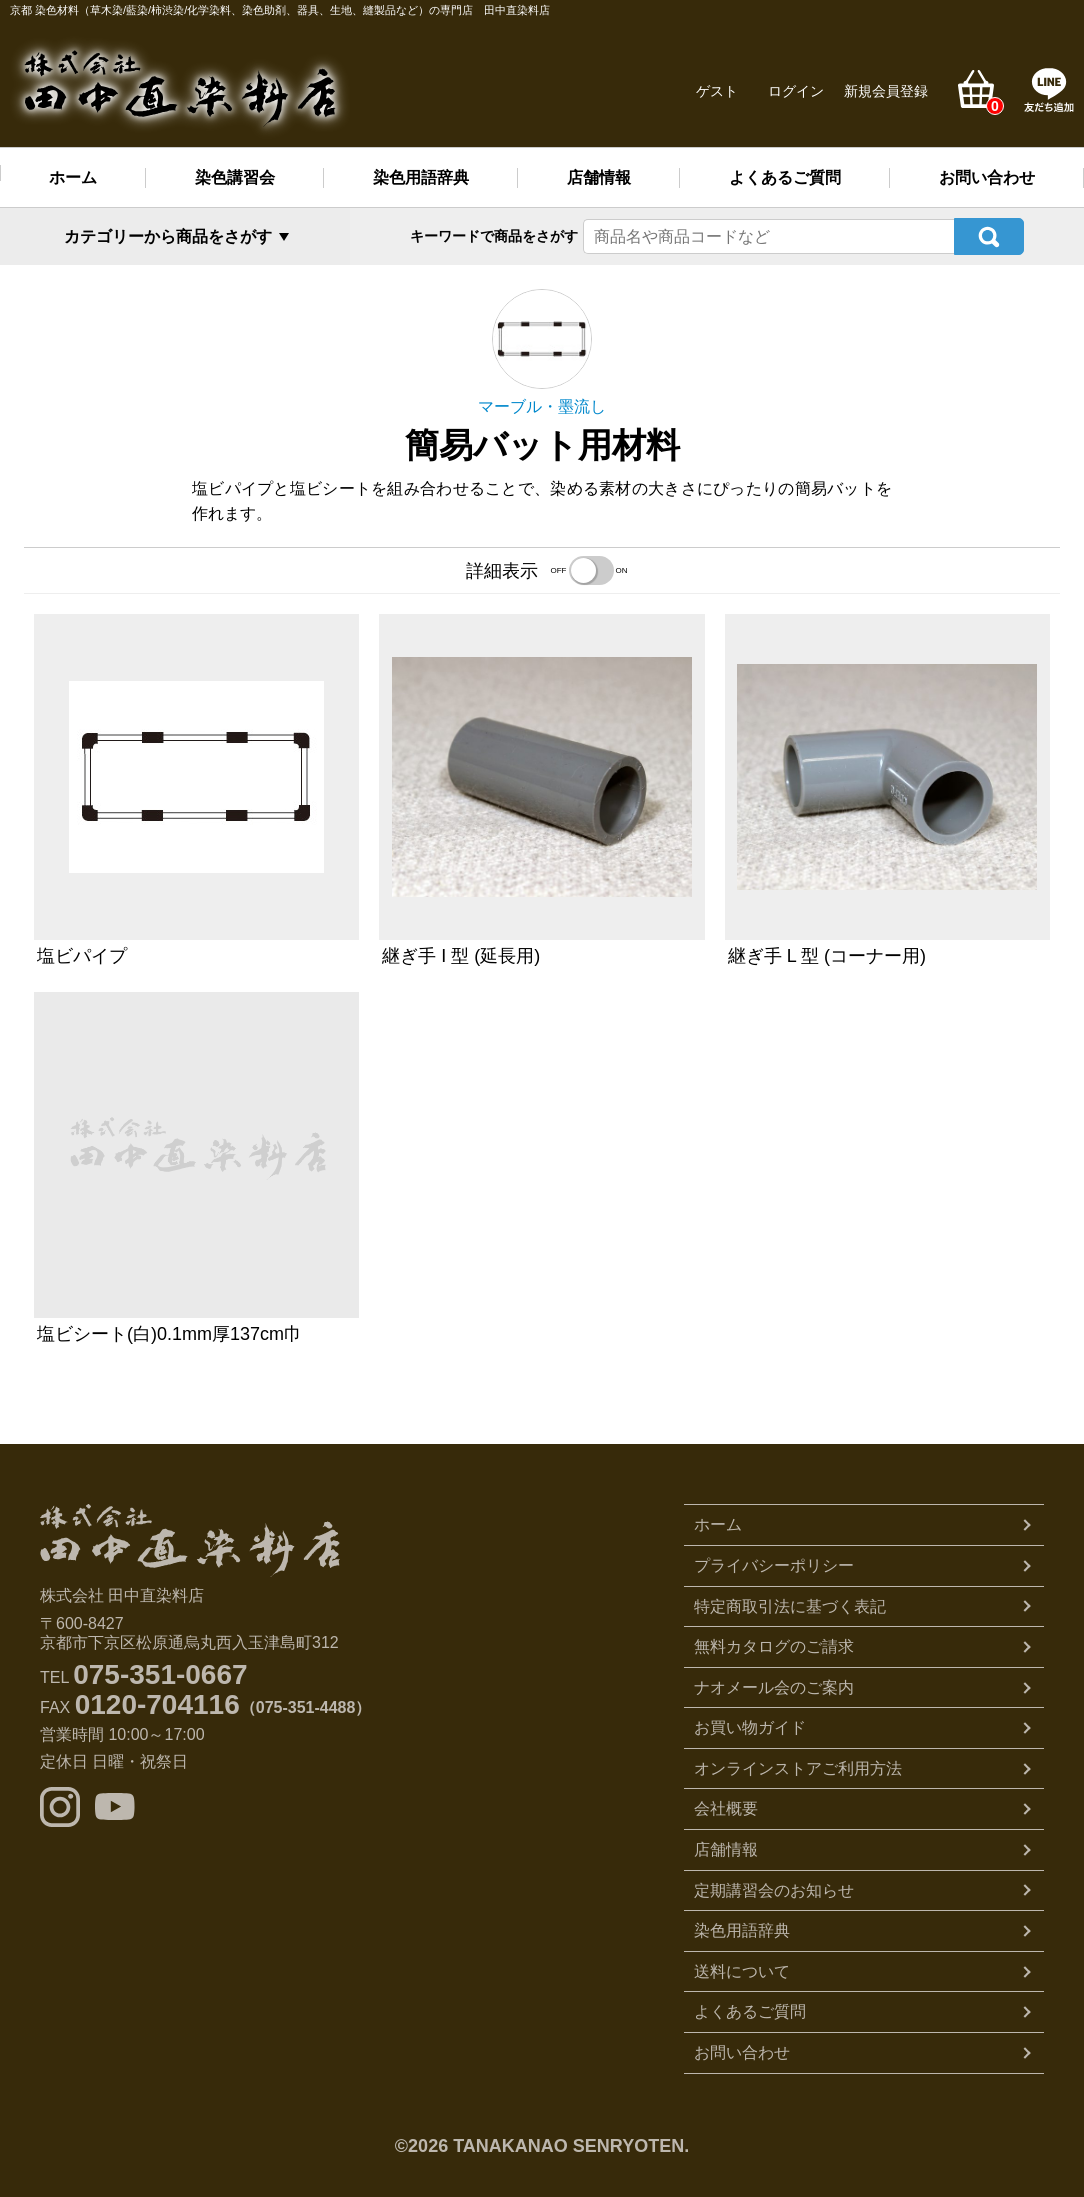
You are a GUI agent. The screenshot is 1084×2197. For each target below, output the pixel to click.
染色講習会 (235, 177)
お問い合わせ (987, 177)
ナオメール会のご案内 (774, 1685)
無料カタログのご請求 (774, 1644)
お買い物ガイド (750, 1725)
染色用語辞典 (421, 177)
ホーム (73, 177)
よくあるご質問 (785, 177)
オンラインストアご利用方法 (798, 1766)
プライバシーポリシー (774, 1563)
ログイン (796, 91)
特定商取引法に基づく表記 (790, 1604)
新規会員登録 (886, 91)
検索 (989, 235)
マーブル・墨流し (542, 404)
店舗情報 (599, 177)
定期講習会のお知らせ (774, 1888)
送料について (742, 1969)
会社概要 (726, 1806)
